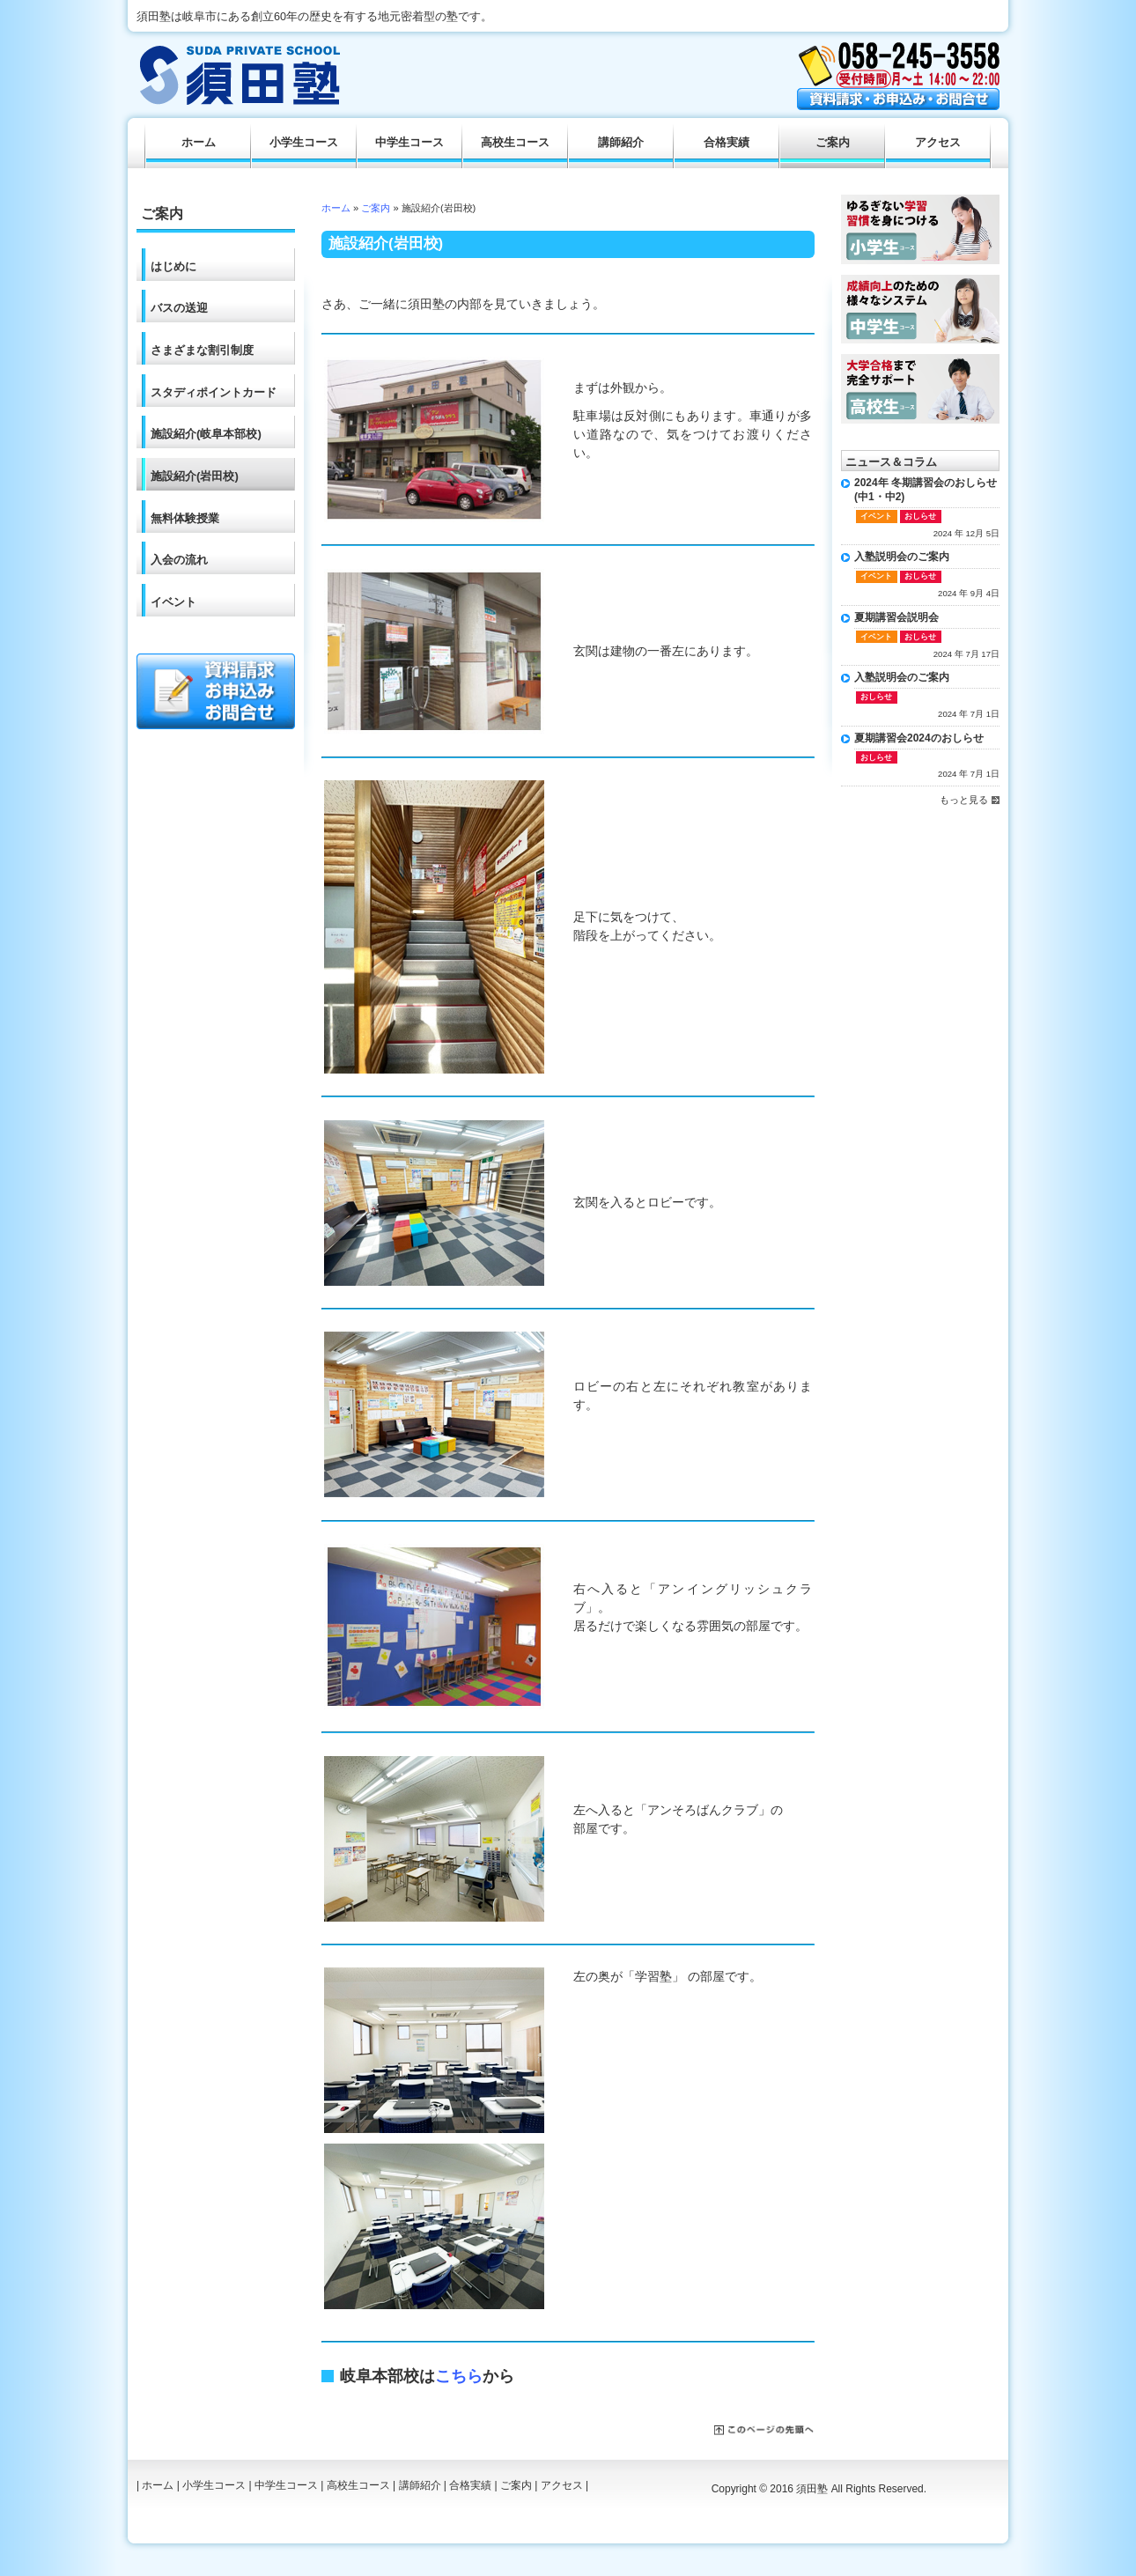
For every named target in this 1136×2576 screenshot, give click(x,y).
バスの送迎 (179, 307)
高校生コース (515, 143)
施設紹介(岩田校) (195, 476)
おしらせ (920, 516)
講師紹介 (621, 143)
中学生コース (409, 143)
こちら (459, 2376)
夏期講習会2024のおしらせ (919, 738)
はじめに (173, 266)
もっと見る (964, 799)
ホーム (335, 208)
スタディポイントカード (214, 392)
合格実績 (726, 143)
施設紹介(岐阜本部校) (206, 433)
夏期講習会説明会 (896, 617)
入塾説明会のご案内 (901, 556)
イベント (173, 602)
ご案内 (375, 208)
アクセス (938, 143)
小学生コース (303, 143)
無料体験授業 (185, 518)
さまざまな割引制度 (202, 350)
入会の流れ (179, 559)
